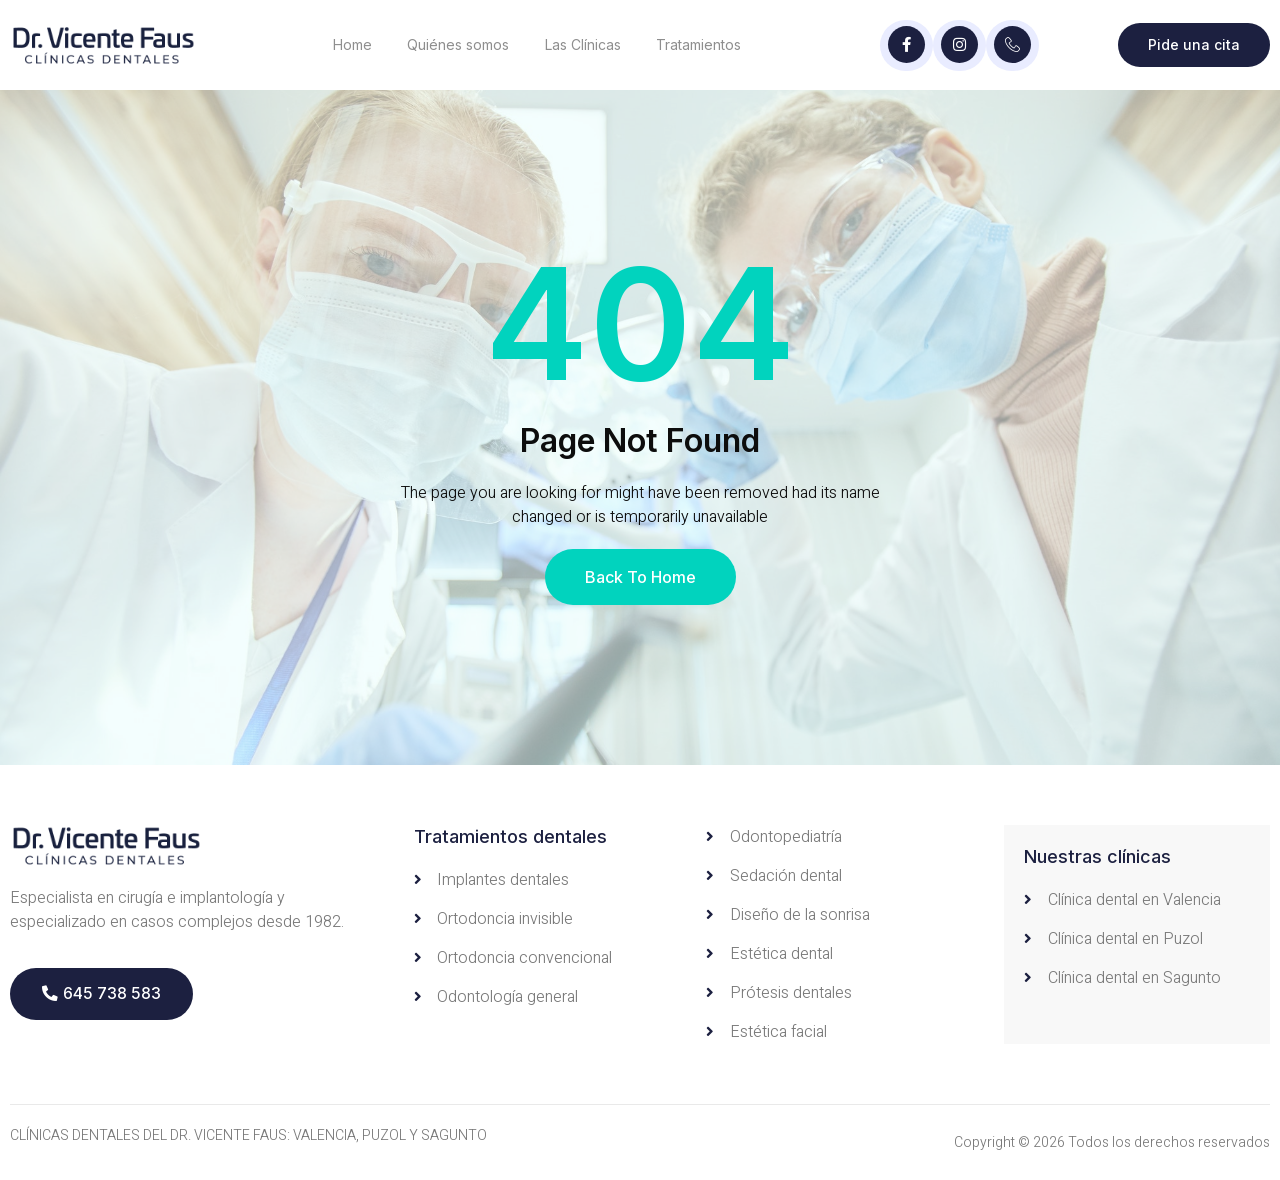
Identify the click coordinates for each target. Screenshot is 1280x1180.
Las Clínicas (584, 44)
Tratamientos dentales (510, 836)
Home (352, 44)
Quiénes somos (459, 44)
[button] (101, 994)
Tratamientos (700, 44)
